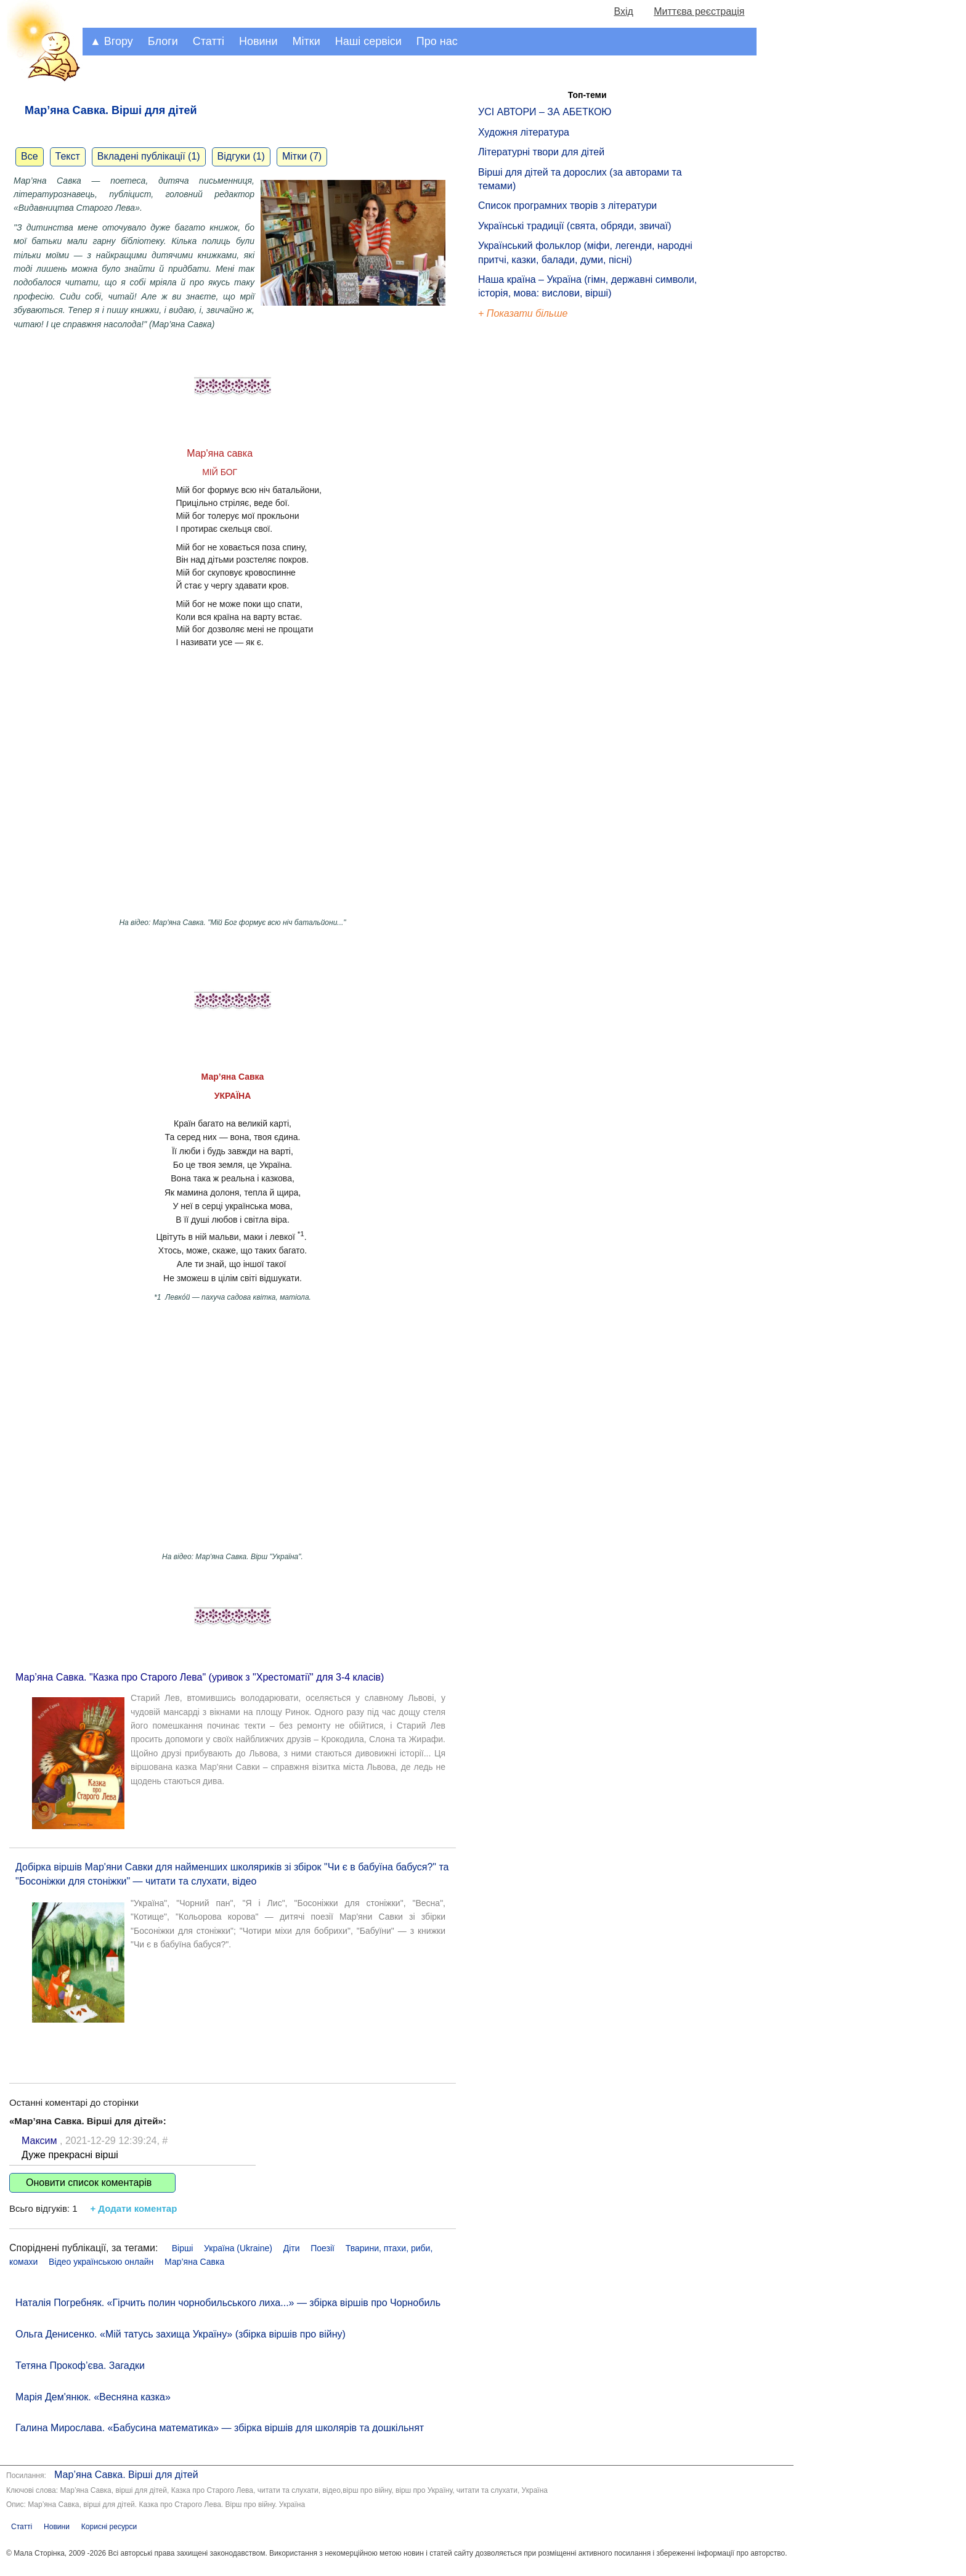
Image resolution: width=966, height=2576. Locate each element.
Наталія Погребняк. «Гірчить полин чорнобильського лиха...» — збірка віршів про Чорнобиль (227, 2302)
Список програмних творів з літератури (567, 205)
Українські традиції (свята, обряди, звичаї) (575, 226)
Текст (67, 156)
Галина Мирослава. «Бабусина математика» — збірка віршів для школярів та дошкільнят (219, 2428)
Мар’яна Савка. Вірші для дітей (126, 2474)
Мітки (306, 41)
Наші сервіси (368, 41)
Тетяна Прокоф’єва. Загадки (80, 2365)
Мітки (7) (302, 156)
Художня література (523, 132)
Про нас (437, 41)
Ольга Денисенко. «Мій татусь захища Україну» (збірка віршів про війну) (180, 2334)
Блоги (163, 41)
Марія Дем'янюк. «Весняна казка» (93, 2397)
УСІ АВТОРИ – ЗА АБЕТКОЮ (545, 112)
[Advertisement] (534, 530)
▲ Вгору (111, 41)
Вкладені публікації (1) (148, 156)
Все (29, 156)
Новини (258, 41)
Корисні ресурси (109, 2526)
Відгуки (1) (241, 156)
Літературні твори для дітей (541, 152)
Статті (208, 41)
